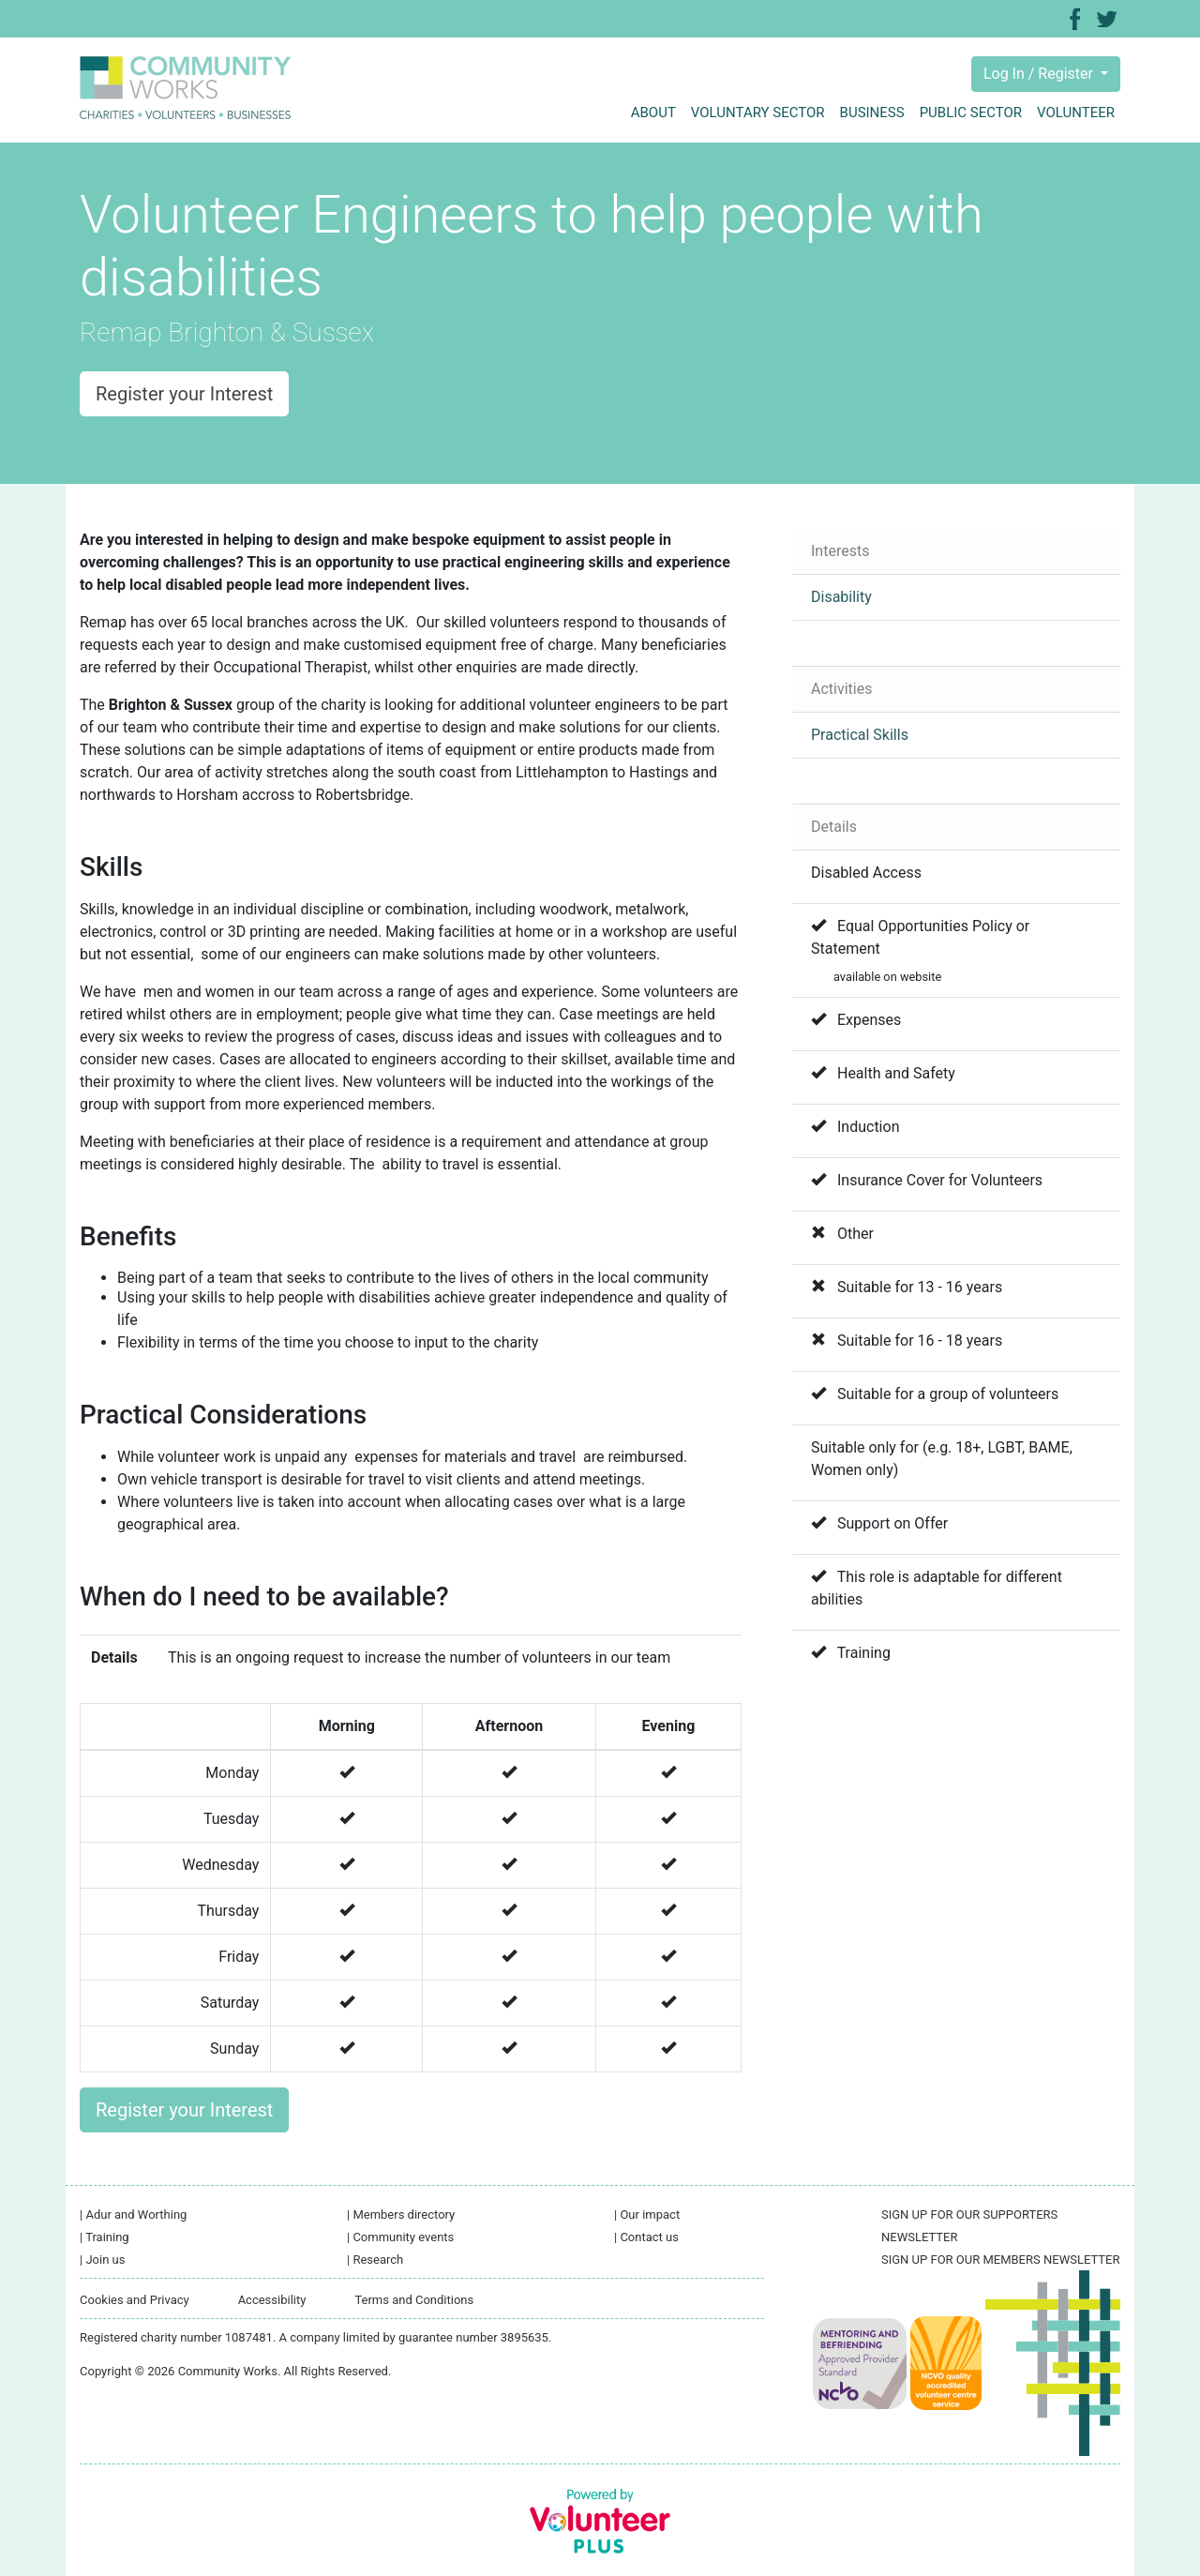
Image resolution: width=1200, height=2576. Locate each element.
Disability (841, 597)
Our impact (647, 2214)
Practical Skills (859, 735)
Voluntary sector (758, 112)
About (653, 112)
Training (104, 2237)
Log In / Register (1040, 74)
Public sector (971, 112)
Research (375, 2259)
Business (872, 112)
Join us (102, 2259)
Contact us (646, 2237)
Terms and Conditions (413, 2300)
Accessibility (272, 2300)
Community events (400, 2237)
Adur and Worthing (133, 2214)
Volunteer (1076, 112)
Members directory (401, 2214)
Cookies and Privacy (134, 2300)
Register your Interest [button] (184, 394)
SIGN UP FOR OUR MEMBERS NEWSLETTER (1000, 2259)
